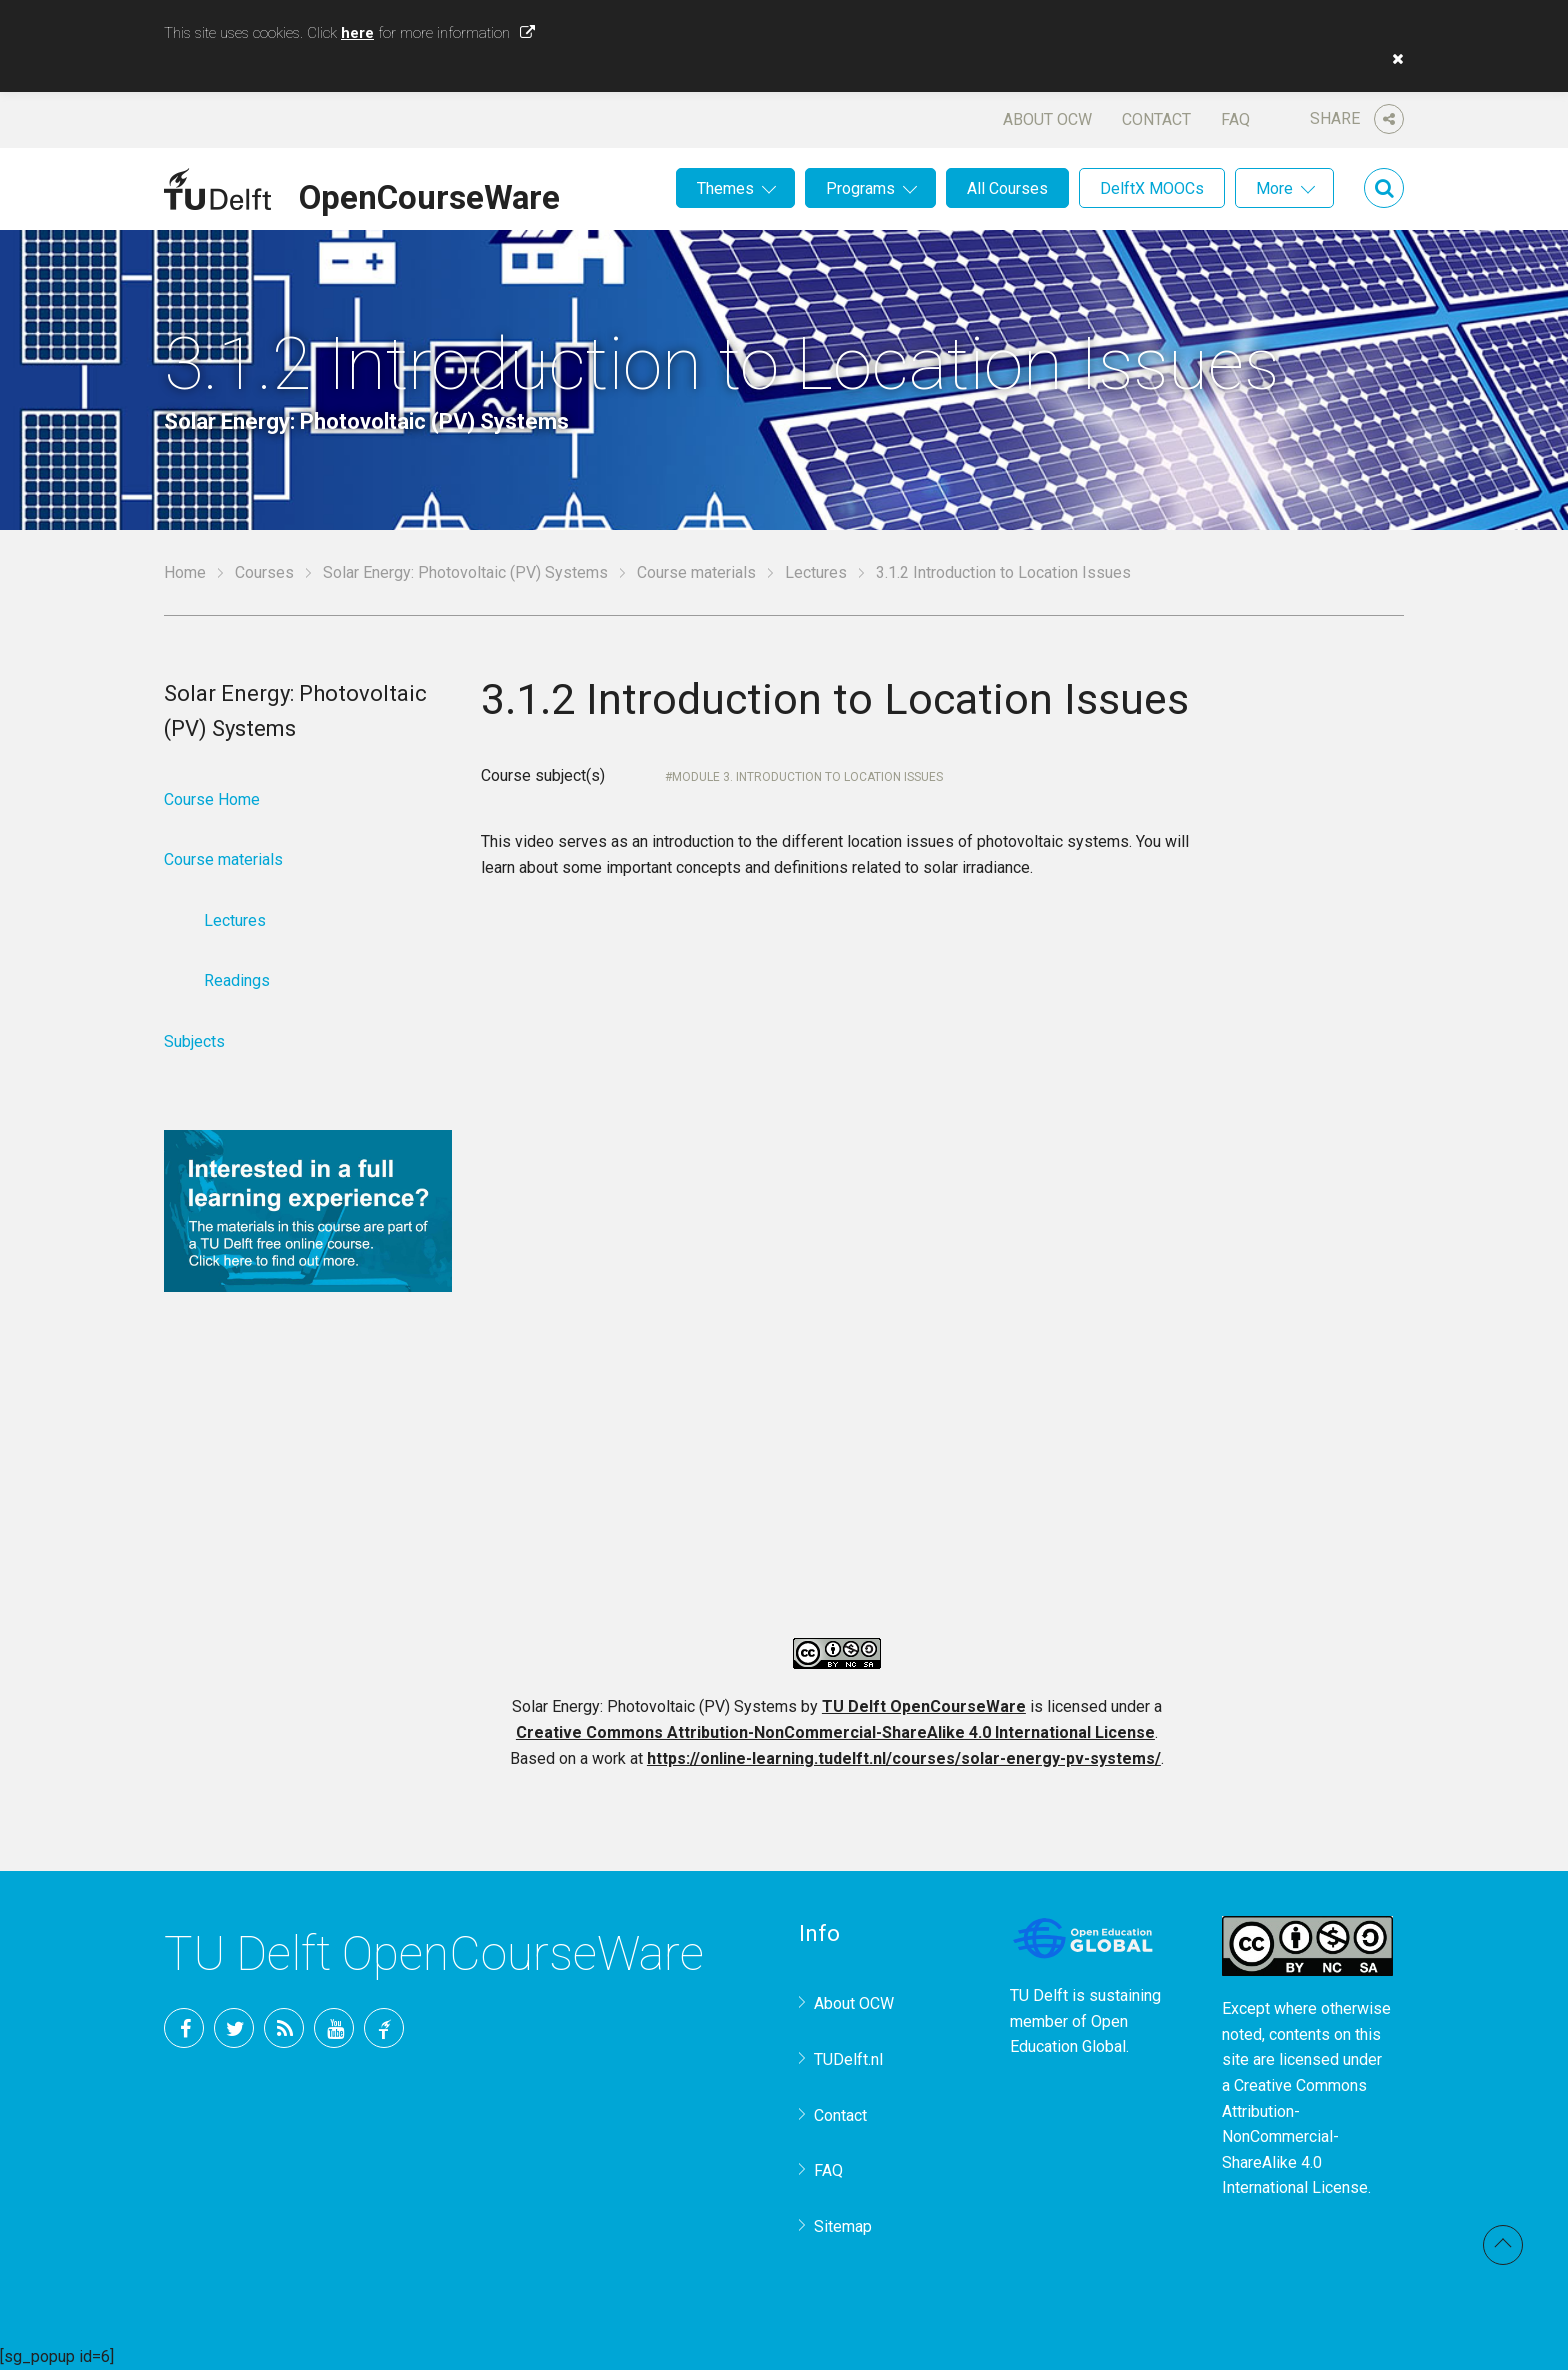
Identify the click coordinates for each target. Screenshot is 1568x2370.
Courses (264, 572)
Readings (237, 980)
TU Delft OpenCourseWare (924, 1706)
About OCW (1047, 119)
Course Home (212, 799)
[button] (1393, 59)
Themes (725, 188)
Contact (1156, 119)
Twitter (234, 2028)
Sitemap (843, 2226)
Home (185, 572)
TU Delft (384, 2028)
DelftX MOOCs (1152, 188)
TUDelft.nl (848, 2059)
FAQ (1235, 119)
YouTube (334, 2028)
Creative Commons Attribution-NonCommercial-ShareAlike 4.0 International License (835, 1732)
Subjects (194, 1041)
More (1274, 188)
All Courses (1007, 188)
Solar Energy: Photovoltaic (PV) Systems (465, 572)
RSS (284, 2028)
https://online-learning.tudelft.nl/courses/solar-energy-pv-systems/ (904, 1758)
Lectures (816, 572)
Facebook (184, 2028)
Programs (860, 188)
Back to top (1503, 2245)
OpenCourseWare (429, 194)
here (357, 33)
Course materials (696, 572)
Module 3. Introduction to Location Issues (807, 777)
